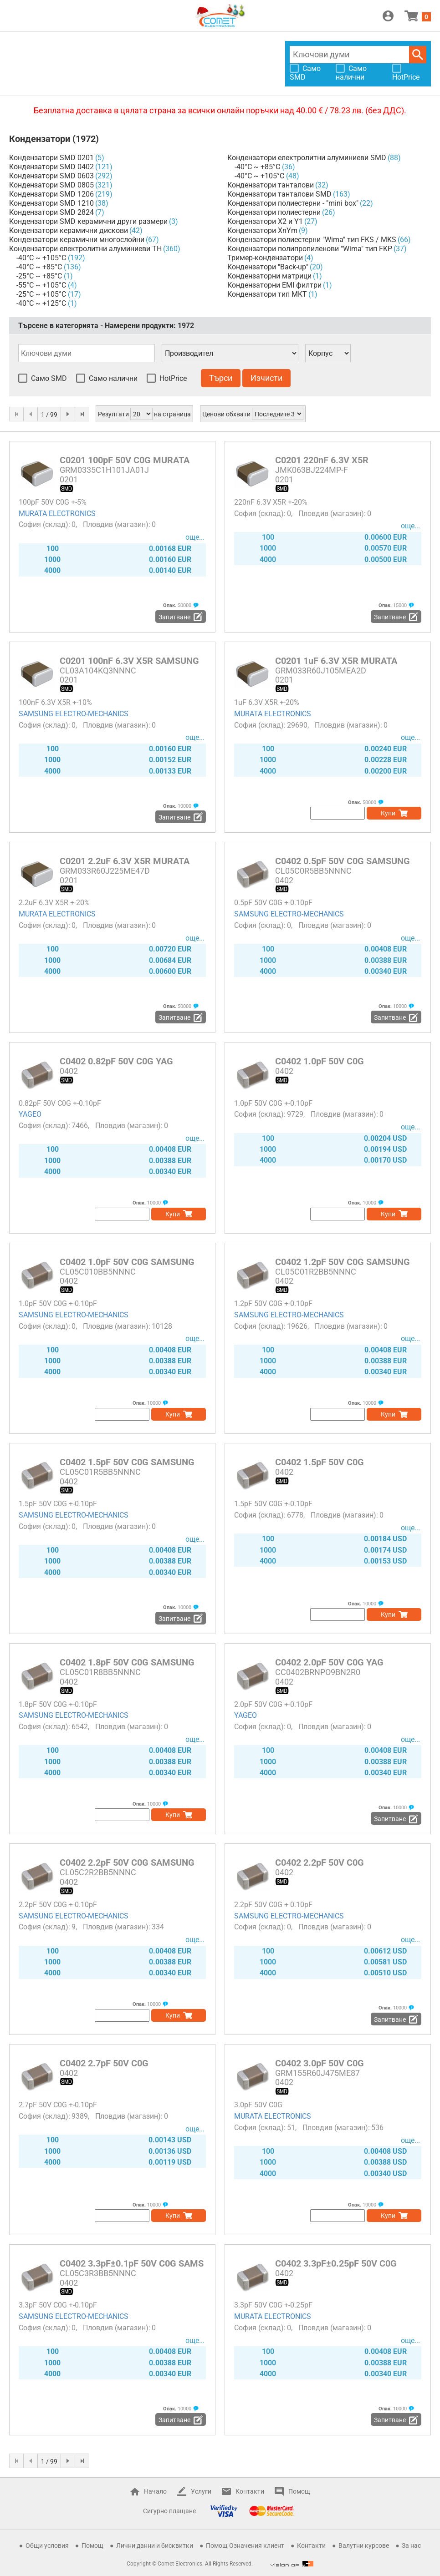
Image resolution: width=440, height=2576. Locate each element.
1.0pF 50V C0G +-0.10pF (273, 1103)
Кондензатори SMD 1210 (51, 203)
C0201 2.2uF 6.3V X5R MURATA (124, 860)
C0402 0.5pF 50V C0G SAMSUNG (342, 860)
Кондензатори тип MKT (267, 294)
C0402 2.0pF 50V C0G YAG (329, 1662)
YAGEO (30, 1114)
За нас (411, 2545)
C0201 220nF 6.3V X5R (321, 460)
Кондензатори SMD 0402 (51, 166)
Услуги (201, 2491)
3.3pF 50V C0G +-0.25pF (273, 2305)
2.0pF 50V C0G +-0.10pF (273, 1704)
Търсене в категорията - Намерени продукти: (106, 325)
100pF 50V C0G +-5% (53, 502)
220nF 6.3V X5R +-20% (270, 502)
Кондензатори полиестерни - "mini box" (292, 203)
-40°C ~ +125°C (41, 303)
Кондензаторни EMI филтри (274, 285)
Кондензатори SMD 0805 (51, 185)
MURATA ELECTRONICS (57, 513)
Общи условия (47, 2545)
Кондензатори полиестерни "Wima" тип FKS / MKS (311, 239)
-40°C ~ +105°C (41, 257)
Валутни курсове (363, 2545)
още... (195, 537)
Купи (388, 813)
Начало (155, 2491)
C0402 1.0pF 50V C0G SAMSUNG (127, 1261)
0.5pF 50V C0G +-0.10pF (273, 902)
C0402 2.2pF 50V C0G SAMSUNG (127, 1862)
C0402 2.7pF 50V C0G (104, 2063)
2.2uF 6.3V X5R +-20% (54, 902)
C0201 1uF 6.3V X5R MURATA (336, 660)
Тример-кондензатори (265, 257)
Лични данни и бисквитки (154, 2545)
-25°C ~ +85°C (39, 276)
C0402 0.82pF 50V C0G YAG (116, 1061)
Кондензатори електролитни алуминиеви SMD (306, 157)
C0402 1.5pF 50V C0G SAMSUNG (127, 1462)
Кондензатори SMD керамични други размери (88, 221)
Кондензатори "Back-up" (267, 267)
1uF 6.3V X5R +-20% (266, 702)
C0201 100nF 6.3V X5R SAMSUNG (129, 660)
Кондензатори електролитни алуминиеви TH (85, 248)
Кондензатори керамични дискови (68, 230)
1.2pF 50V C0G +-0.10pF (273, 1303)
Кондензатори (39, 138)
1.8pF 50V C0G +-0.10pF (58, 1704)
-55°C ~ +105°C (41, 285)
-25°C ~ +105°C (41, 294)
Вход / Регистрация (388, 16)
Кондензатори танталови (270, 185)
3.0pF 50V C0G (258, 2104)
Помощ (299, 2491)
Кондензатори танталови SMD (279, 194)
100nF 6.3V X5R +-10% (55, 702)
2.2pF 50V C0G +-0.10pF (58, 1904)
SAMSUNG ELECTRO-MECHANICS (73, 713)
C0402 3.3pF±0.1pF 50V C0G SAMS (132, 2263)
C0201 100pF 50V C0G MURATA (124, 460)
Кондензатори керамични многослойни (76, 239)
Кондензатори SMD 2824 (51, 212)
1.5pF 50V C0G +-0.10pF (58, 1503)
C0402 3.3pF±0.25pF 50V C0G (336, 2263)
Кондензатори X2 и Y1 (265, 221)
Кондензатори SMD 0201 (51, 157)
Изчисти (266, 378)
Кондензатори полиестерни (274, 212)
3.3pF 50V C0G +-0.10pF (58, 2305)
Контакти (249, 2491)
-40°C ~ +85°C (39, 267)
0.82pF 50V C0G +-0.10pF (60, 1103)
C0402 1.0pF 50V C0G (319, 1061)
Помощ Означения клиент (245, 2545)
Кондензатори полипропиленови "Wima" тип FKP (309, 248)
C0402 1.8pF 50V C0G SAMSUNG (127, 1662)
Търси (417, 54)
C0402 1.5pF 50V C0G (319, 1462)
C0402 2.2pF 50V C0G (319, 1862)
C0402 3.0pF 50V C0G (319, 2063)
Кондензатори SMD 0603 (51, 176)
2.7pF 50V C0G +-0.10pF (58, 2104)
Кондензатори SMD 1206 (51, 194)
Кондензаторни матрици (269, 276)
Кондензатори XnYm (262, 230)
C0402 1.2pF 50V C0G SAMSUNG (342, 1261)
